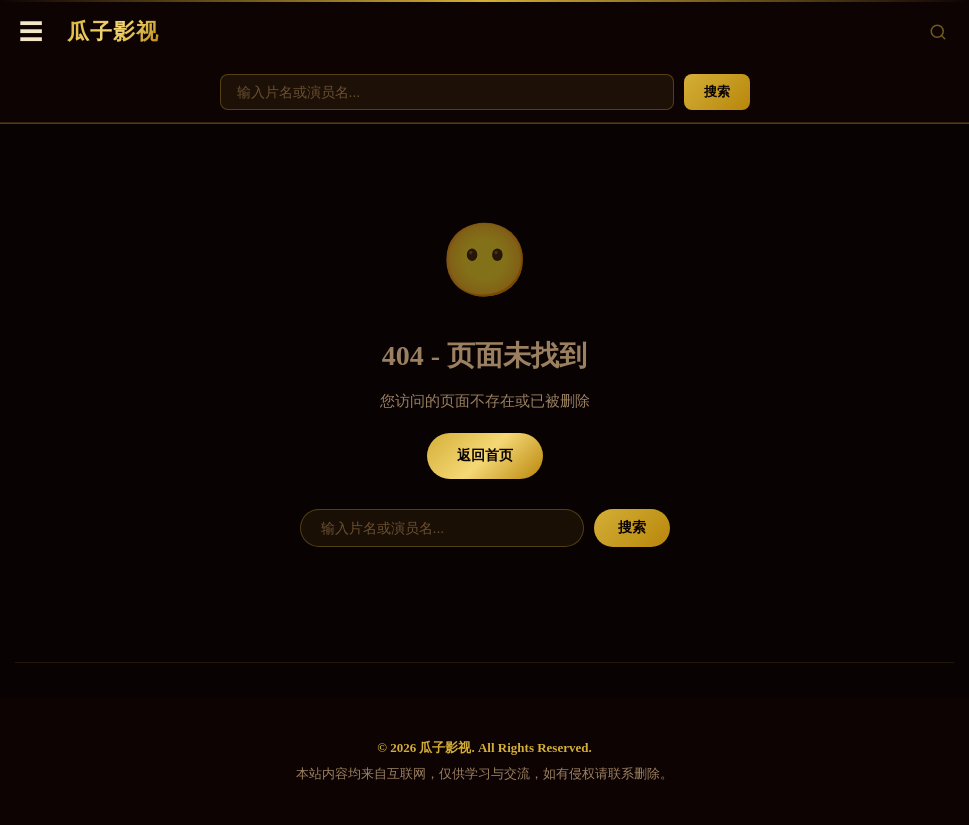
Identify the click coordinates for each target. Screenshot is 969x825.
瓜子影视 (113, 31)
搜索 (717, 91)
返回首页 (485, 455)
